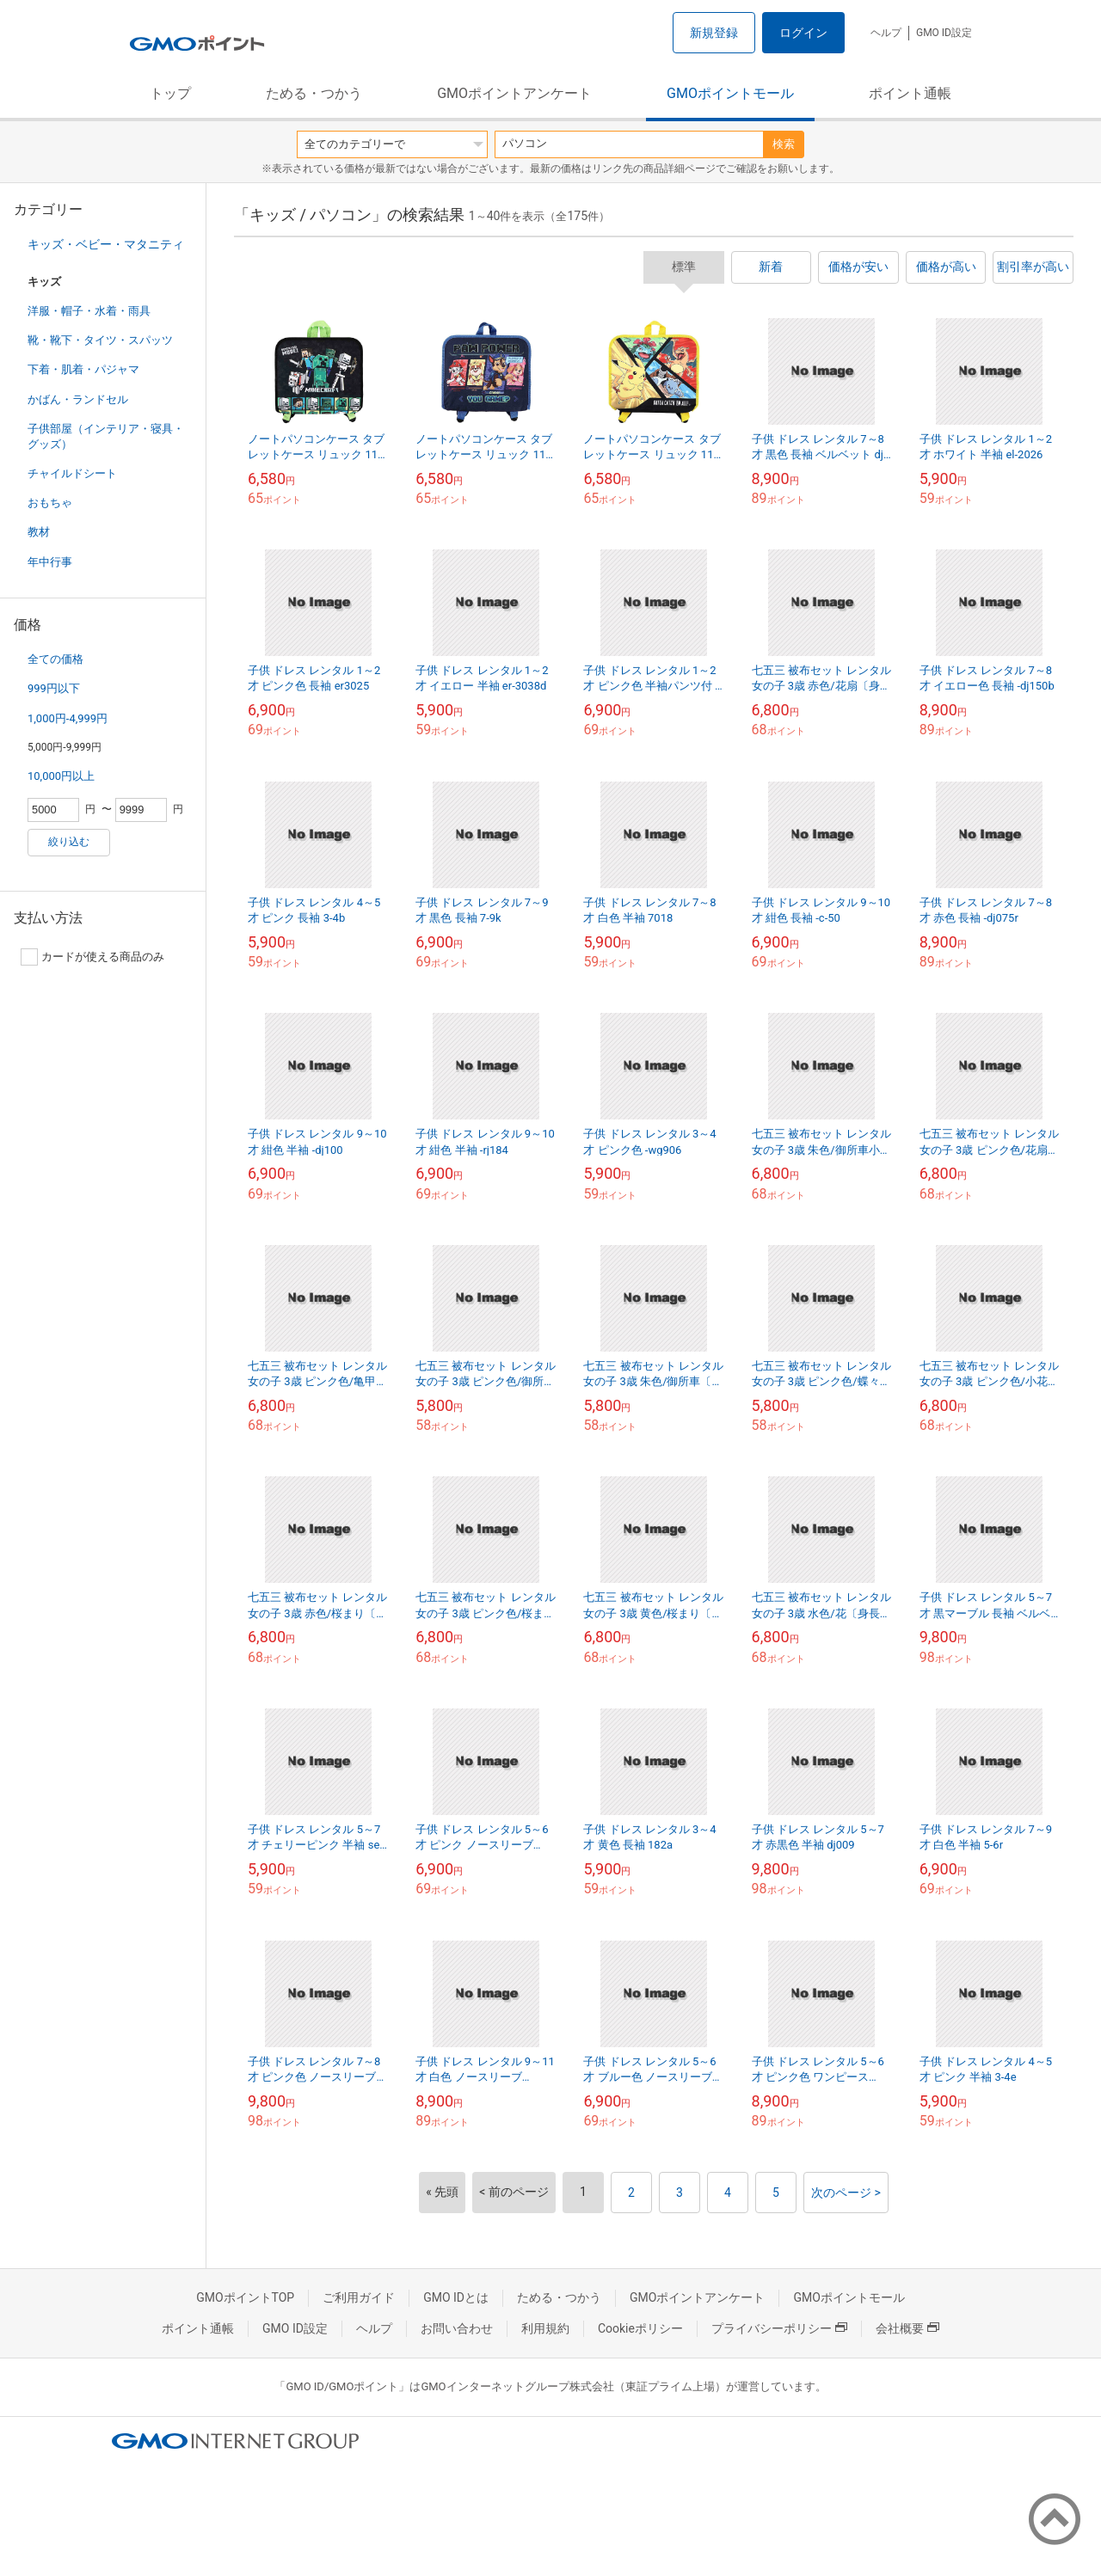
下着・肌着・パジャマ (83, 369)
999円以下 (54, 688)
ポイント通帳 (910, 93)
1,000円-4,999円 (68, 718)
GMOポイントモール (730, 93)
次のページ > (846, 2192)
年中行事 (50, 561)
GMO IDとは (456, 2297)
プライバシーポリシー (779, 2328)
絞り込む (68, 842)
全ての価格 (55, 659)
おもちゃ (50, 502)
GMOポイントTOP (245, 2297)
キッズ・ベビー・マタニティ (106, 244)
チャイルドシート (72, 473)
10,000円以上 (61, 776)
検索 (783, 144)
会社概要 (907, 2328)
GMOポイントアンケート (514, 93)
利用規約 (545, 2328)
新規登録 (714, 33)
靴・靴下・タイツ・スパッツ (100, 340)
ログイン (803, 33)
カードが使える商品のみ (92, 957)
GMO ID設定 (944, 33)
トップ (170, 93)
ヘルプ (885, 33)
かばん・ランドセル (78, 399)
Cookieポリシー (640, 2328)
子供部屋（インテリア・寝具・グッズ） (106, 436)
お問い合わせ (457, 2328)
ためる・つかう (314, 93)
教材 (39, 531)
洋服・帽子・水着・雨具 (89, 310)
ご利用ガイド (359, 2297)
